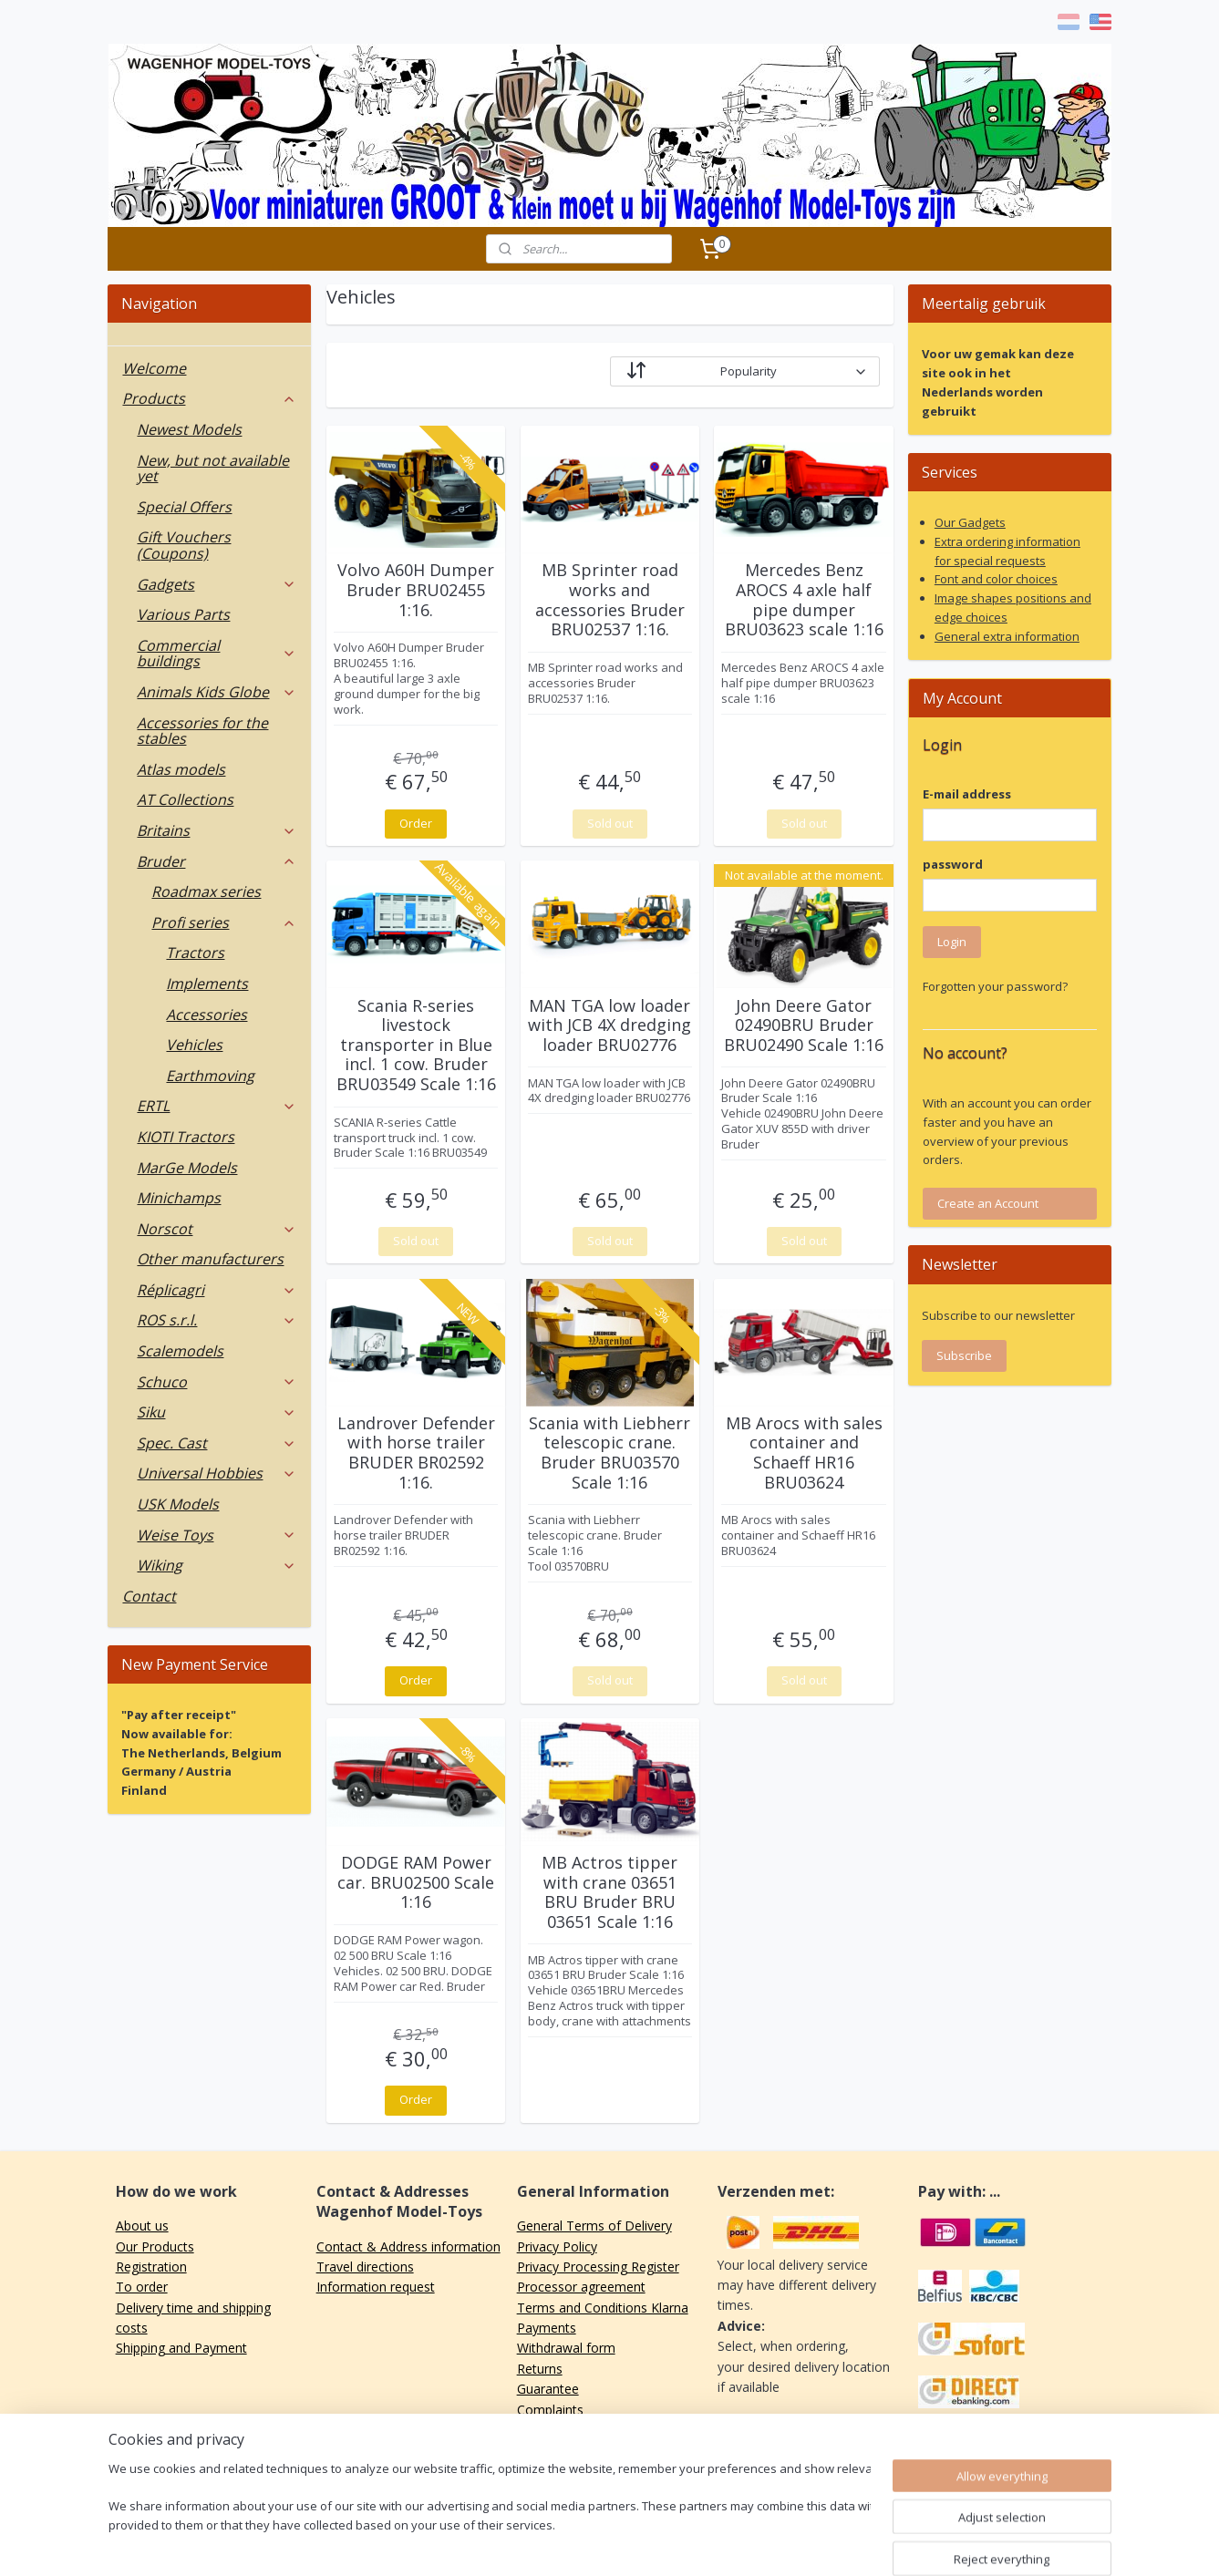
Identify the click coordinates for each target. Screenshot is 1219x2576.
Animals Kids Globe (216, 692)
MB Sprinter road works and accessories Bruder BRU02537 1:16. (609, 600)
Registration (151, 2266)
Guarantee (548, 2388)
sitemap (559, 2543)
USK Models (178, 1504)
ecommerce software (669, 2543)
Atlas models (181, 769)
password (953, 864)
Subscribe (964, 1355)
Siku (216, 1412)
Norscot (216, 1229)
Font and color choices (996, 579)
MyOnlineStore (831, 2543)
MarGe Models (187, 1168)
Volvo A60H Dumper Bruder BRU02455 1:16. (415, 590)
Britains (216, 830)
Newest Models (189, 429)
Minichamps (179, 1198)
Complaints (550, 2409)
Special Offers (184, 507)
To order (142, 2286)
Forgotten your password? (995, 986)
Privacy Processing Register (598, 2266)
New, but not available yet (213, 468)
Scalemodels (180, 1351)
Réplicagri (216, 1290)
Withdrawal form (566, 2347)
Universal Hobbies (216, 1473)
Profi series (223, 922)
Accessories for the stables (202, 731)
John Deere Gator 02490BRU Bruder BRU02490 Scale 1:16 (803, 1026)
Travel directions (365, 2266)
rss (597, 2543)
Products (209, 398)
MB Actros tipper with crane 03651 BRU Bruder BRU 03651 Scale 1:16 (609, 1892)
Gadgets (216, 584)
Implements (207, 984)
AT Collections (185, 799)
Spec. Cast (216, 1443)
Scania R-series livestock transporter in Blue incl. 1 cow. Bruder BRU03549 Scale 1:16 (415, 1045)
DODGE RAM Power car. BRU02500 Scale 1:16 (415, 1882)
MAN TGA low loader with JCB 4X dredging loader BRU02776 (609, 1026)
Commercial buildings (216, 653)
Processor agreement (581, 2286)
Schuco (216, 1382)
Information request (375, 2286)
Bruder (216, 861)
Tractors (195, 953)
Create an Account (987, 1203)
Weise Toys (216, 1535)
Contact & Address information (408, 2246)
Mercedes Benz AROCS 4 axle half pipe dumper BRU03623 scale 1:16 (803, 600)
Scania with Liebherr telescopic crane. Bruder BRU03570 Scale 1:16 (609, 1453)
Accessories (206, 1015)
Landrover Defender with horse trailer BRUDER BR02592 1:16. (415, 1453)
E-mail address (967, 794)
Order (415, 823)
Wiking (216, 1565)
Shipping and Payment (181, 2347)
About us (142, 2225)
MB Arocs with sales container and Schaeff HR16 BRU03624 (803, 1453)
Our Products (155, 2246)
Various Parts (183, 614)
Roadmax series (206, 891)
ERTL (216, 1106)
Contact (149, 1596)
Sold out (609, 823)
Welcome (154, 368)
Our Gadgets (970, 522)
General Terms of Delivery (594, 2225)
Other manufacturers (210, 1259)
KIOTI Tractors (185, 1137)
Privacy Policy (557, 2246)
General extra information (1007, 636)
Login (951, 941)
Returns (540, 2368)
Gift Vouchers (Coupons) (184, 545)
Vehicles (194, 1045)
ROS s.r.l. (216, 1320)
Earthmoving (210, 1076)
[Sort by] (744, 371)
